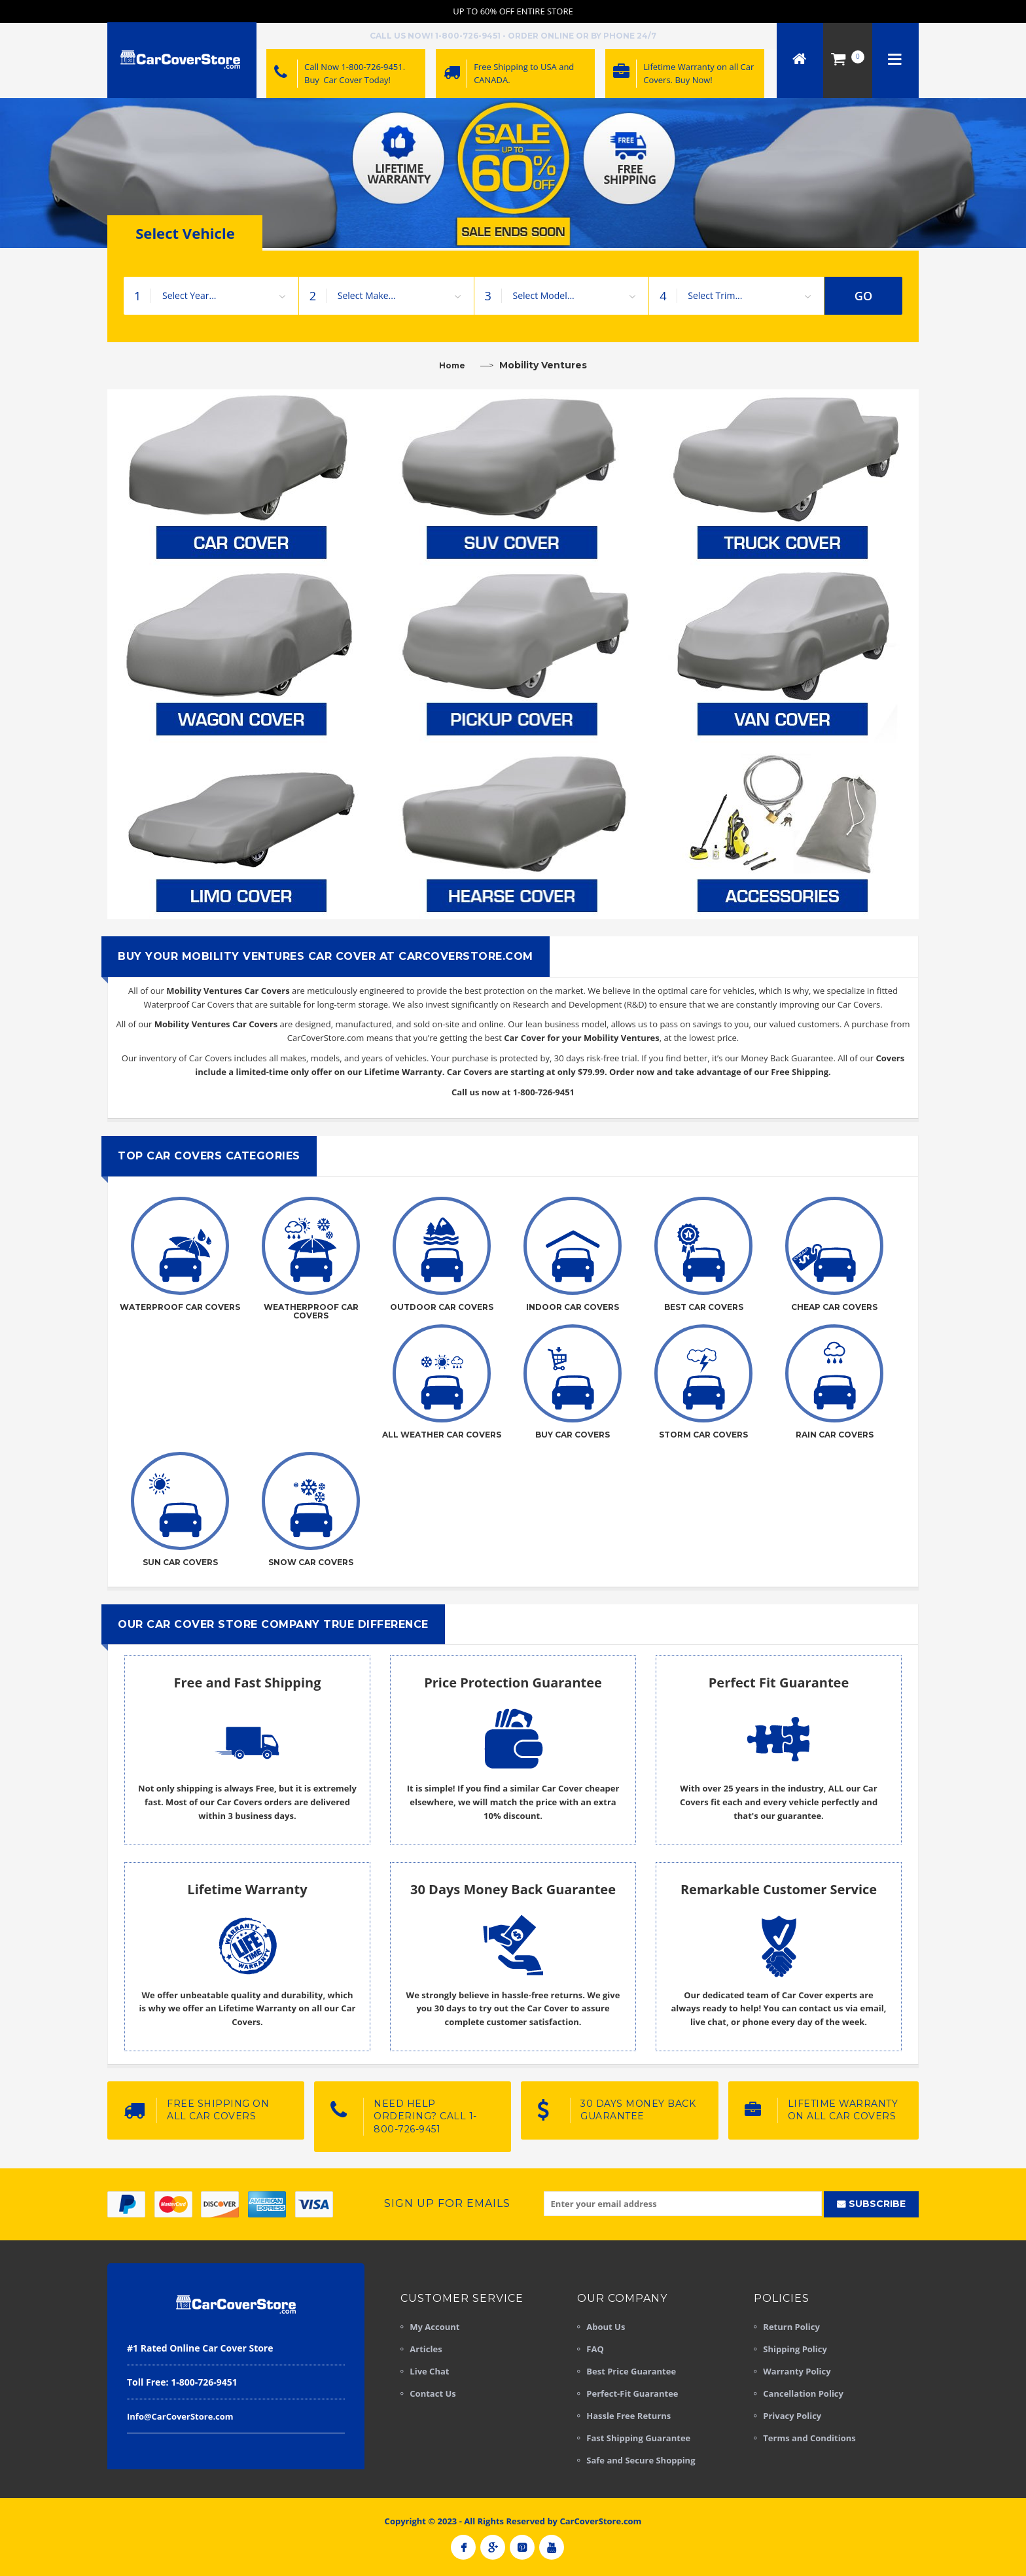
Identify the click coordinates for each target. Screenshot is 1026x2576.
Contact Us (432, 2393)
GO (864, 296)
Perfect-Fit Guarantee (632, 2393)
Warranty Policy (796, 2371)
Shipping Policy (795, 2349)
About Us (605, 2327)
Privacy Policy (792, 2416)
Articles (426, 2349)
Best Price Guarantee (631, 2371)
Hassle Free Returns (628, 2416)
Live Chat (429, 2371)
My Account (434, 2327)
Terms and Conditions (809, 2438)
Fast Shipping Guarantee (638, 2438)
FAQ (594, 2349)
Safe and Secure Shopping (640, 2460)
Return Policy (791, 2327)
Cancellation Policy (803, 2393)
